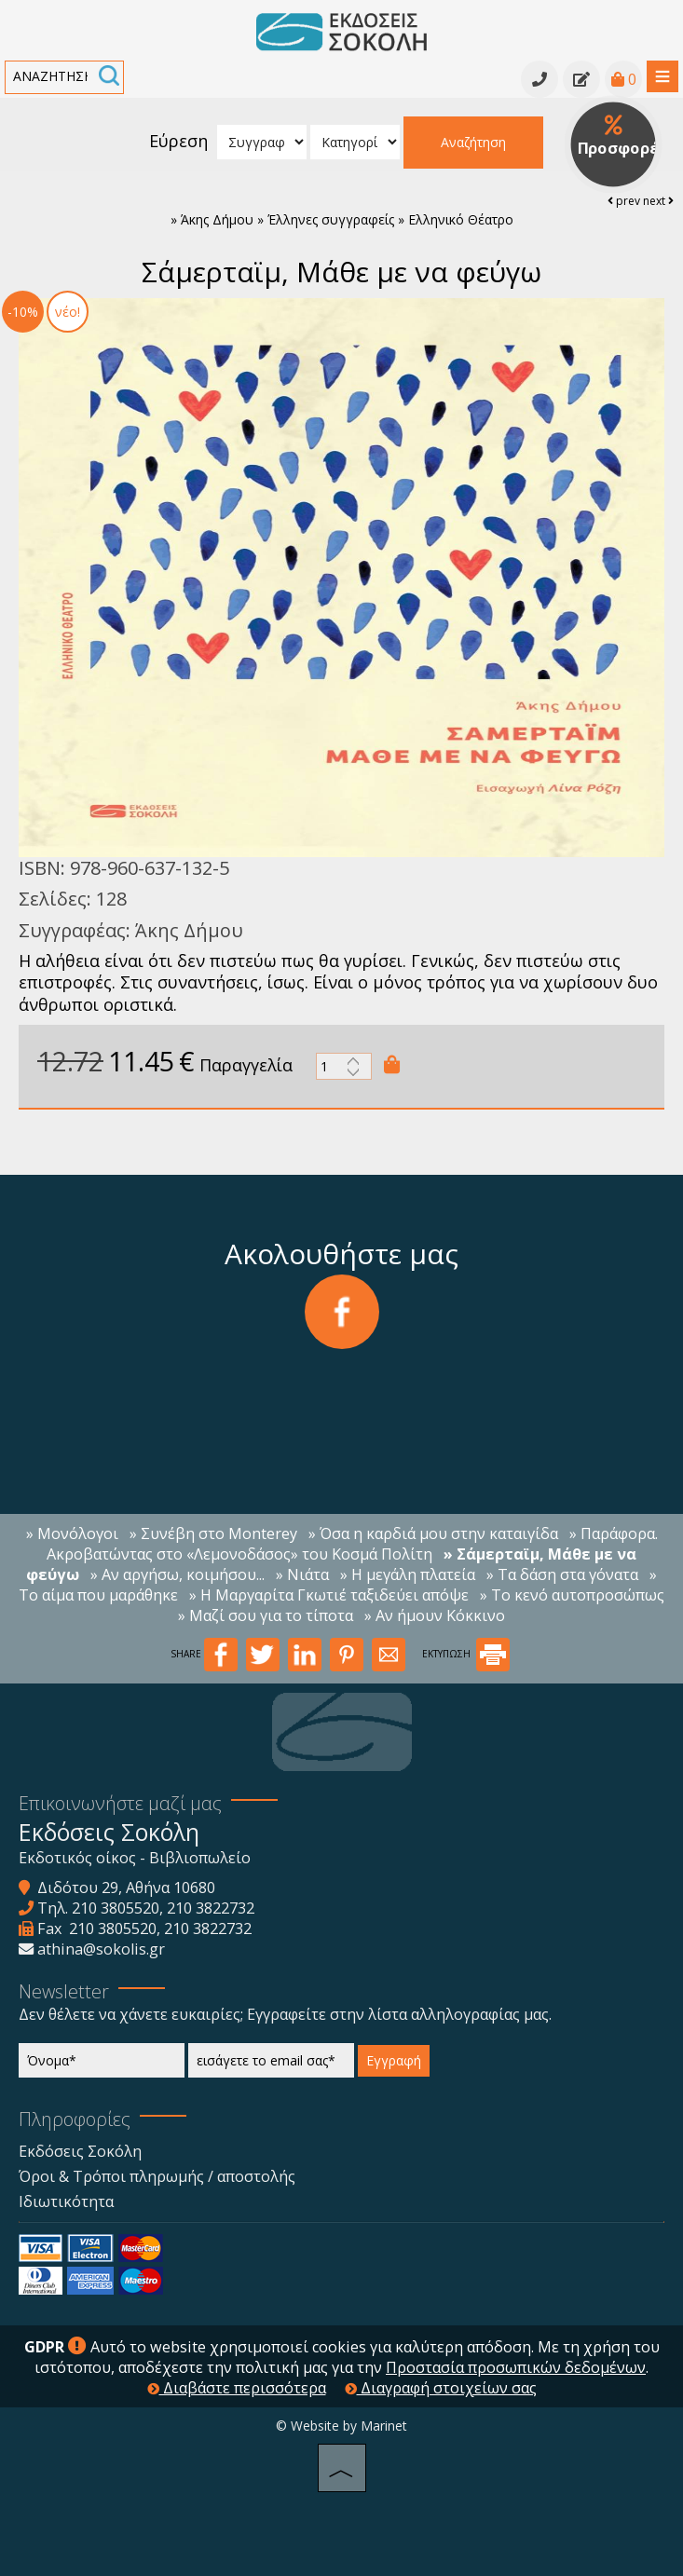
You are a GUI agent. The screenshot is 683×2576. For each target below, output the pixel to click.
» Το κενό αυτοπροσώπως (572, 1595)
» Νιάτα (302, 1574)
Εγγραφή (393, 2060)
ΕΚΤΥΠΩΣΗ (466, 1653)
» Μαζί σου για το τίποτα (265, 1615)
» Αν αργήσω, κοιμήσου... (177, 1574)
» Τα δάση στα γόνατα (562, 1574)
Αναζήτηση (473, 142)
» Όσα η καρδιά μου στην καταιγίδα (433, 1533)
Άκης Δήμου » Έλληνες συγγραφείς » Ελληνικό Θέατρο (347, 219)
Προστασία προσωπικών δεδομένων (516, 2367)
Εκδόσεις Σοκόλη (80, 2151)
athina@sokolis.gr (101, 1949)
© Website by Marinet (341, 2425)
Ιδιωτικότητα (66, 2201)
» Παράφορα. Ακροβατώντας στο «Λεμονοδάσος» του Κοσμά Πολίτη (352, 1543)
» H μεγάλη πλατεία (407, 1574)
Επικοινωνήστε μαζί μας (120, 1803)
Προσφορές (620, 137)
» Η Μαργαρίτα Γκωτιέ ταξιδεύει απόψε (329, 1595)
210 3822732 (210, 1908)
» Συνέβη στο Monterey (213, 1533)
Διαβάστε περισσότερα (236, 2388)
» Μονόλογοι (72, 1533)
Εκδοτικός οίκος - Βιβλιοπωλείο (135, 1857)
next (658, 201)
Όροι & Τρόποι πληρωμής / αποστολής (157, 2176)
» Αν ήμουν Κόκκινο (434, 1615)
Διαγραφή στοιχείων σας (441, 2388)
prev (624, 201)
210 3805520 (115, 1908)
